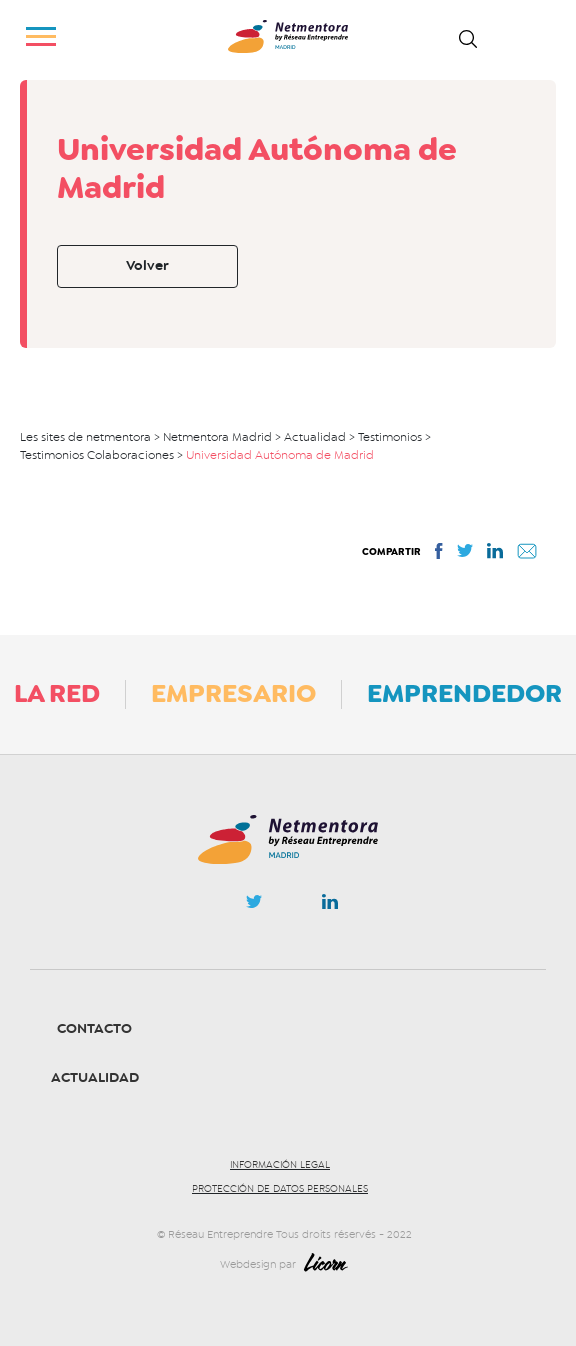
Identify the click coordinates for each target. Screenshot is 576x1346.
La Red (57, 693)
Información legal (280, 1165)
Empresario (233, 693)
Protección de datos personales (280, 1189)
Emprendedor (464, 693)
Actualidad (95, 1077)
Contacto (94, 1028)
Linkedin (330, 906)
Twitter (254, 907)
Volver (147, 265)
